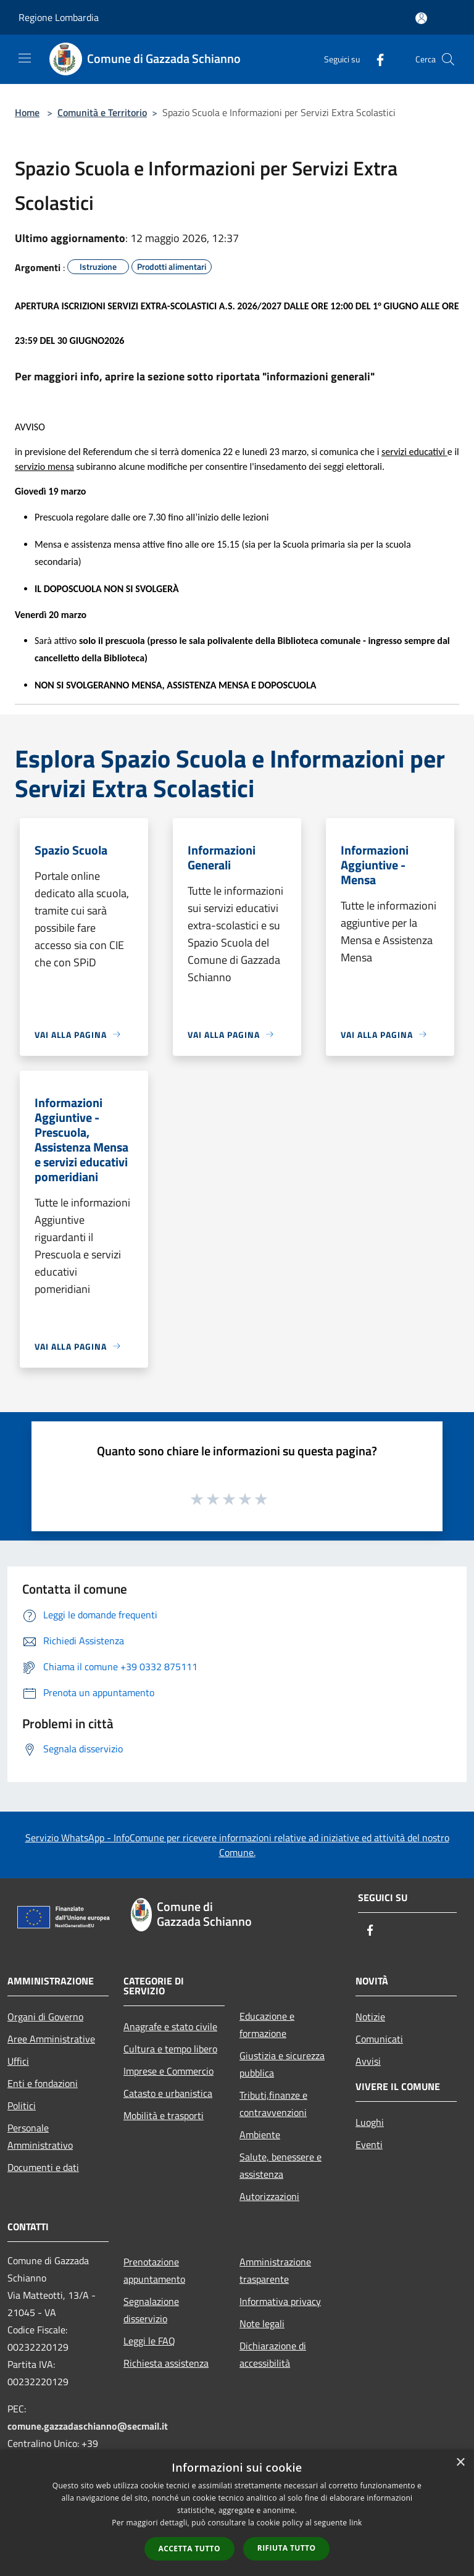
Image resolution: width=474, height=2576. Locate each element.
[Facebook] (375, 59)
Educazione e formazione (266, 2025)
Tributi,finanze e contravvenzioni (273, 2104)
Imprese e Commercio (168, 2071)
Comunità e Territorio (102, 112)
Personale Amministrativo (40, 2136)
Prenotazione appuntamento (154, 2270)
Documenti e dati (43, 2167)
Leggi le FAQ (149, 2340)
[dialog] (237, 2512)
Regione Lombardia (59, 17)
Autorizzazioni (269, 2196)
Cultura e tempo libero (170, 2048)
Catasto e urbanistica (167, 2093)
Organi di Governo (45, 2016)
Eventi (369, 2144)
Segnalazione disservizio (151, 2310)
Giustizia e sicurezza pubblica (282, 2064)
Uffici (18, 2061)
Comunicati (379, 2038)
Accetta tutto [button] (189, 2548)
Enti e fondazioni (42, 2083)
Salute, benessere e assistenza (280, 2165)
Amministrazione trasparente (275, 2270)
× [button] (460, 2462)
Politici (21, 2105)
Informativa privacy (280, 2301)
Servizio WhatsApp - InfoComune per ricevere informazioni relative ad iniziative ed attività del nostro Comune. (237, 1845)
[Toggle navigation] (24, 58)
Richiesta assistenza (166, 2363)
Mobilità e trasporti (163, 2115)
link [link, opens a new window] (355, 2522)
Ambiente (259, 2134)
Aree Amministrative (51, 2038)
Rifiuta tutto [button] (286, 2548)
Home (27, 112)
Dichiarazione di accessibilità (272, 2354)
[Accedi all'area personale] (421, 18)
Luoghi (370, 2122)
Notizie (370, 2016)
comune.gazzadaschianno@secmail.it (87, 2426)
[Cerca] (448, 59)
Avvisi (368, 2061)
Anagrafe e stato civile (170, 2026)
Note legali (262, 2323)
